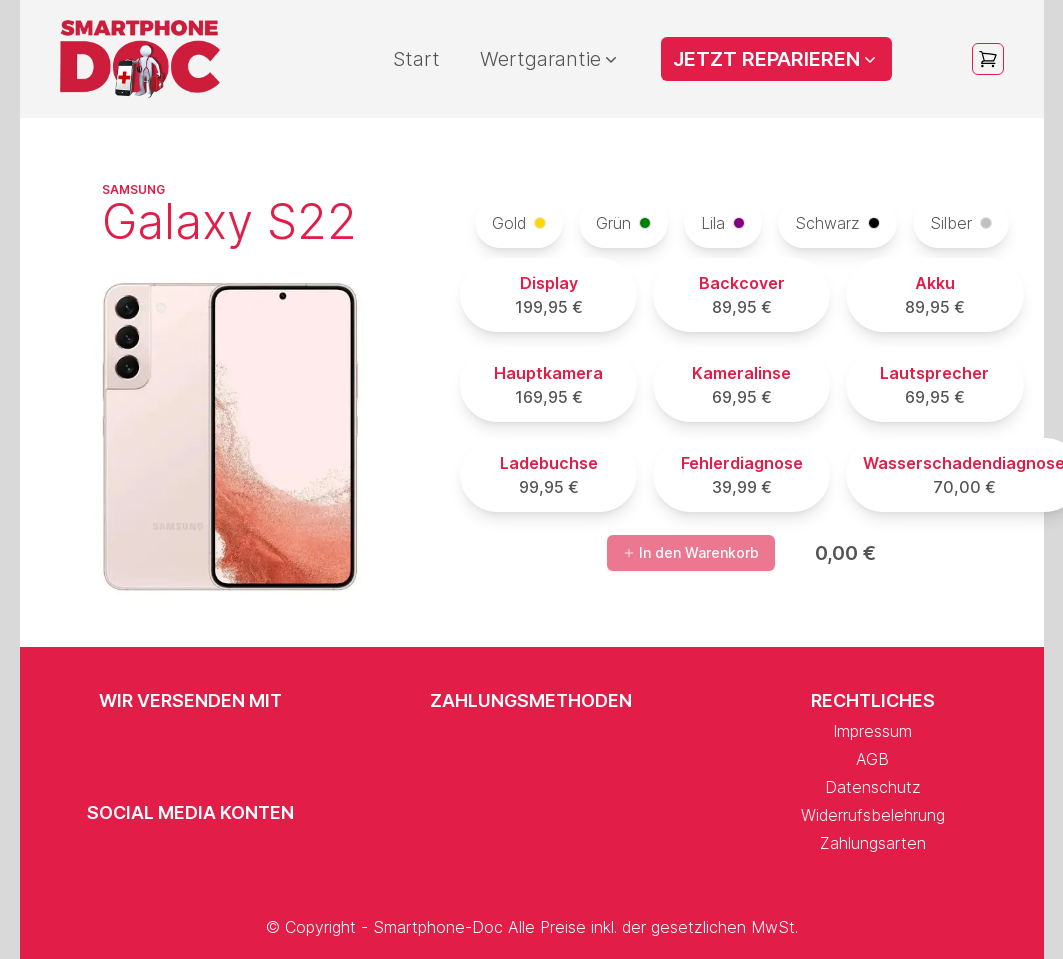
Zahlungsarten (873, 843)
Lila (723, 223)
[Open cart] (988, 59)
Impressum (872, 731)
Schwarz (837, 223)
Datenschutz (873, 787)
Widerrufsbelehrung (873, 815)
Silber (961, 223)
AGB (872, 759)
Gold (519, 223)
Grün (623, 223)
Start (416, 59)
